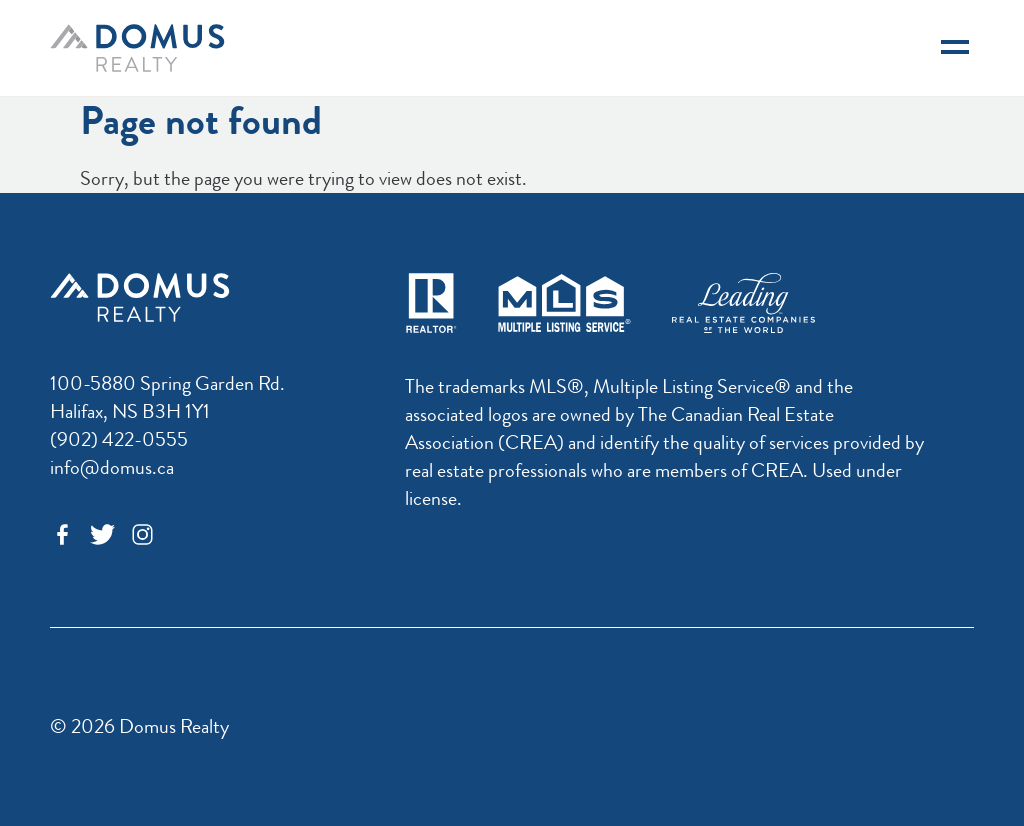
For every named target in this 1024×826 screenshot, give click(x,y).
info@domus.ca (112, 467)
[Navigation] (955, 48)
